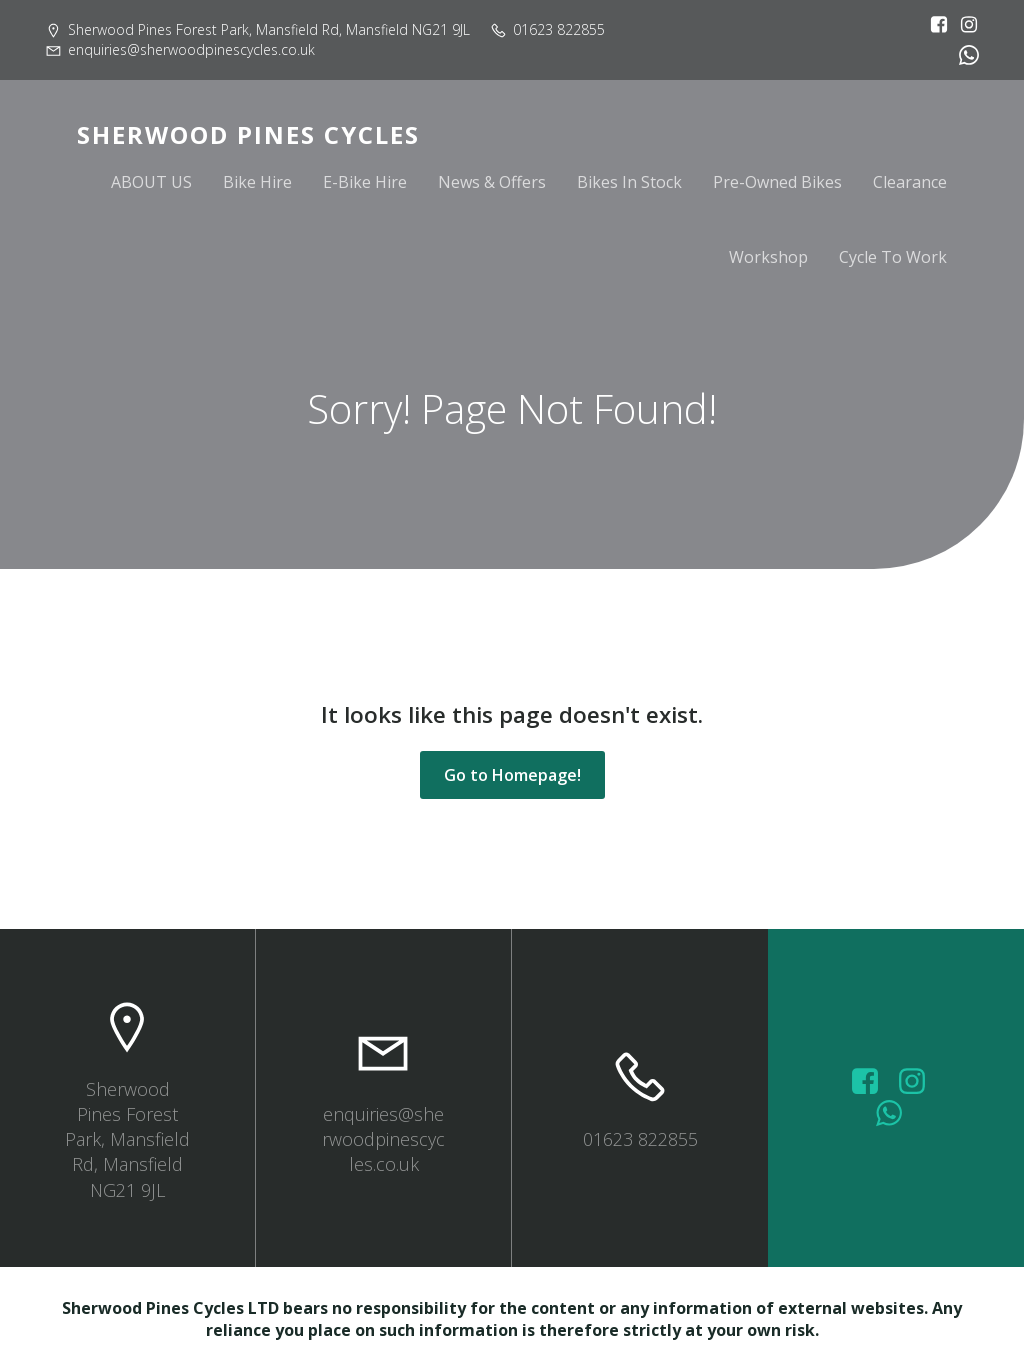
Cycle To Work (893, 257)
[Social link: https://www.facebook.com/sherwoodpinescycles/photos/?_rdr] (872, 1082)
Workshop (768, 257)
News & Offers (492, 182)
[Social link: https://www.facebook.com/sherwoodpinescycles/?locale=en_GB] (934, 25)
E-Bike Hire (365, 182)
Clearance (910, 182)
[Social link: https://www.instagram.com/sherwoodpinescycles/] (964, 25)
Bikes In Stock (629, 182)
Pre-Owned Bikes (777, 182)
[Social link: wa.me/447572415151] (896, 1114)
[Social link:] (964, 55)
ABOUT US (151, 182)
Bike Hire (257, 182)
